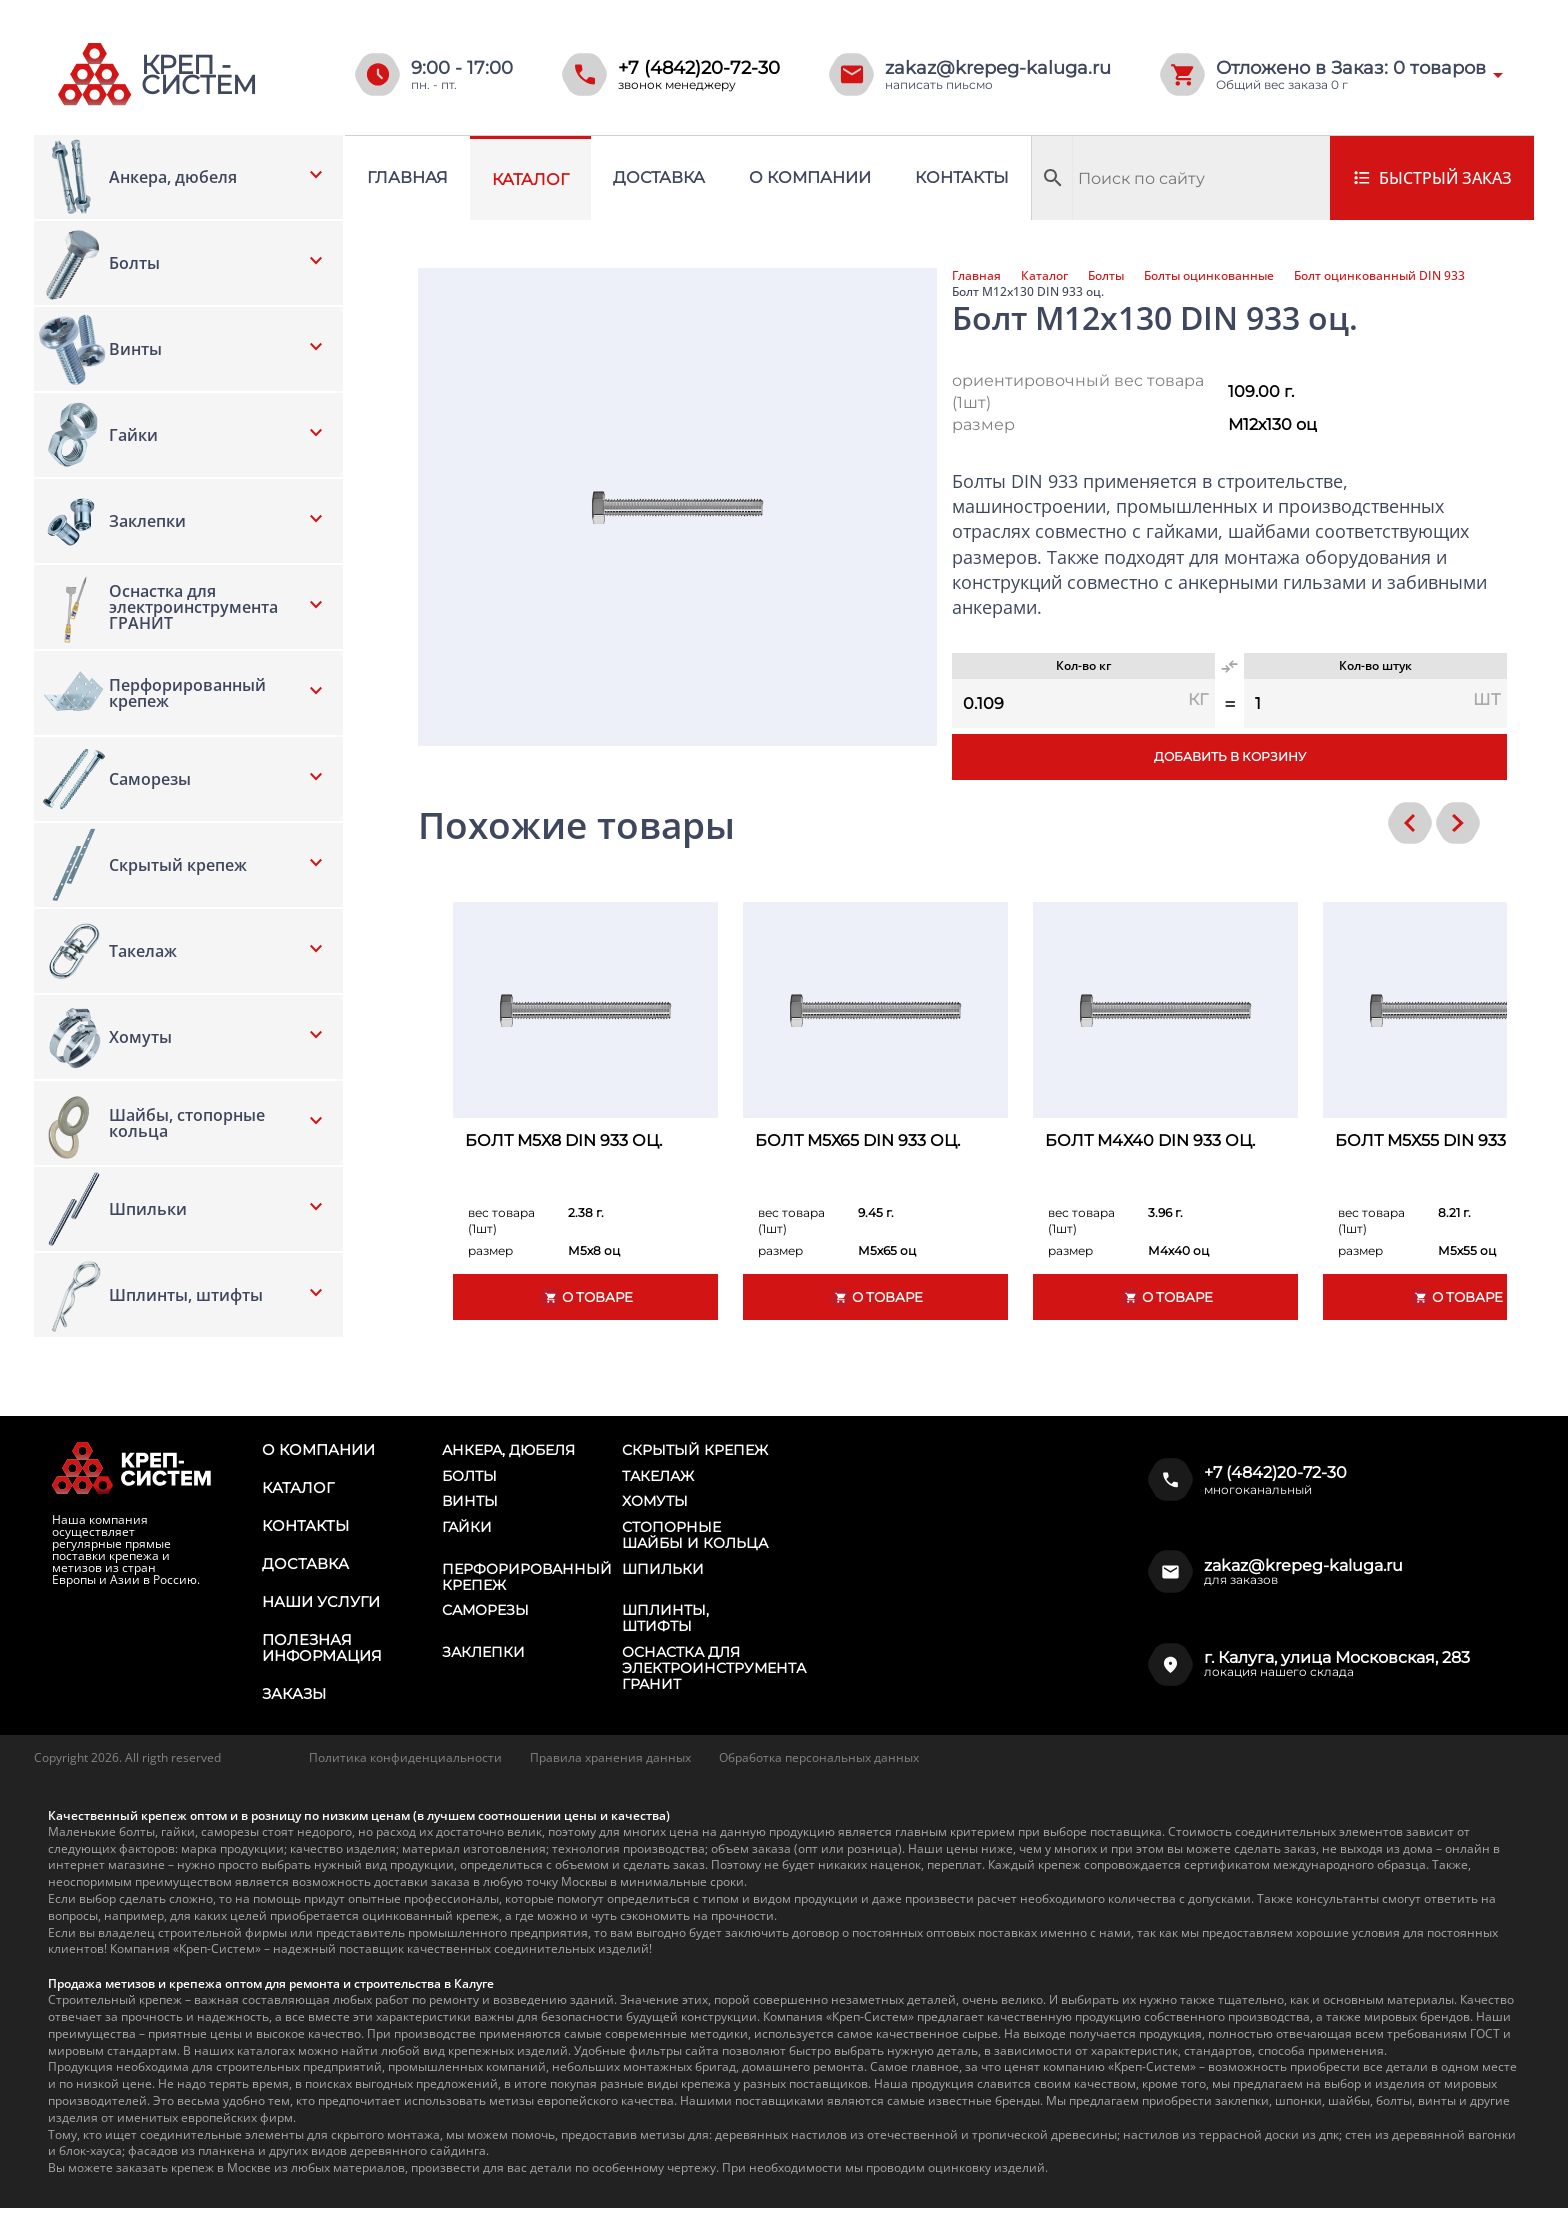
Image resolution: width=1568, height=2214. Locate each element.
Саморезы (485, 1615)
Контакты (962, 177)
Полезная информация (320, 1653)
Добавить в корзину (1229, 757)
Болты (1106, 276)
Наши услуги (319, 1606)
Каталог (530, 179)
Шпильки (663, 1572)
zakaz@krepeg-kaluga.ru (998, 68)
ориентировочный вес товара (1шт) (1078, 391)
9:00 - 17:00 (462, 68)
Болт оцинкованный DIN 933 (1379, 276)
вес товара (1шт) (501, 1220)
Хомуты (655, 1503)
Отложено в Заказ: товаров (1351, 68)
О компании (810, 177)
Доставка (659, 177)
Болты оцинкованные (1209, 276)
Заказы (293, 1700)
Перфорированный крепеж (527, 1580)
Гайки (467, 1530)
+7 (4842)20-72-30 (699, 68)
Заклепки (483, 1658)
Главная (407, 177)
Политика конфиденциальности (405, 1763)
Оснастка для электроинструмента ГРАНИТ (714, 1674)
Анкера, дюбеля (508, 1450)
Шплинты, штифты (665, 1623)
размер (983, 424)
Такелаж (658, 1477)
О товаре (586, 1297)
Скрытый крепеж (695, 1450)
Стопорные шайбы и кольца (695, 1538)
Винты (470, 1503)
